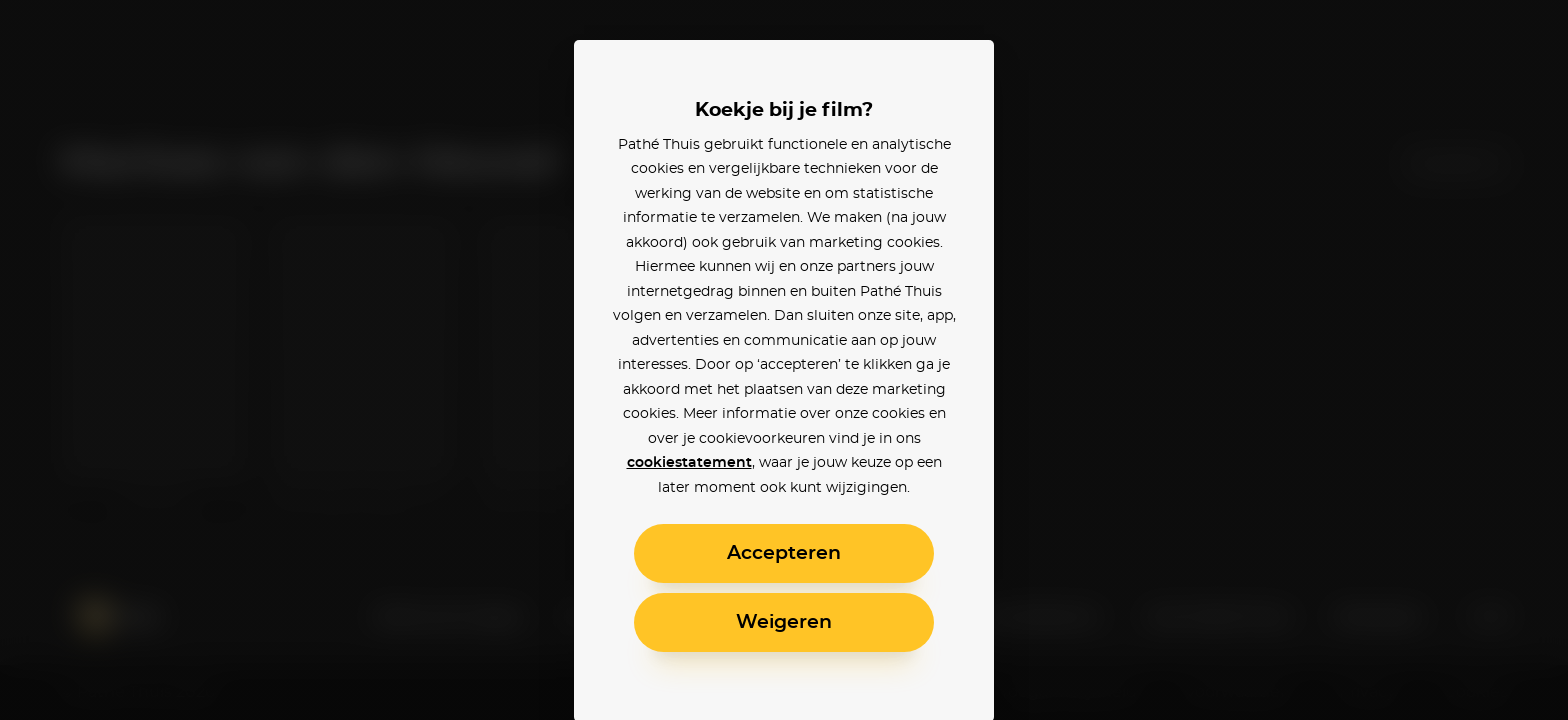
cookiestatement (689, 463)
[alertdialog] (784, 360)
